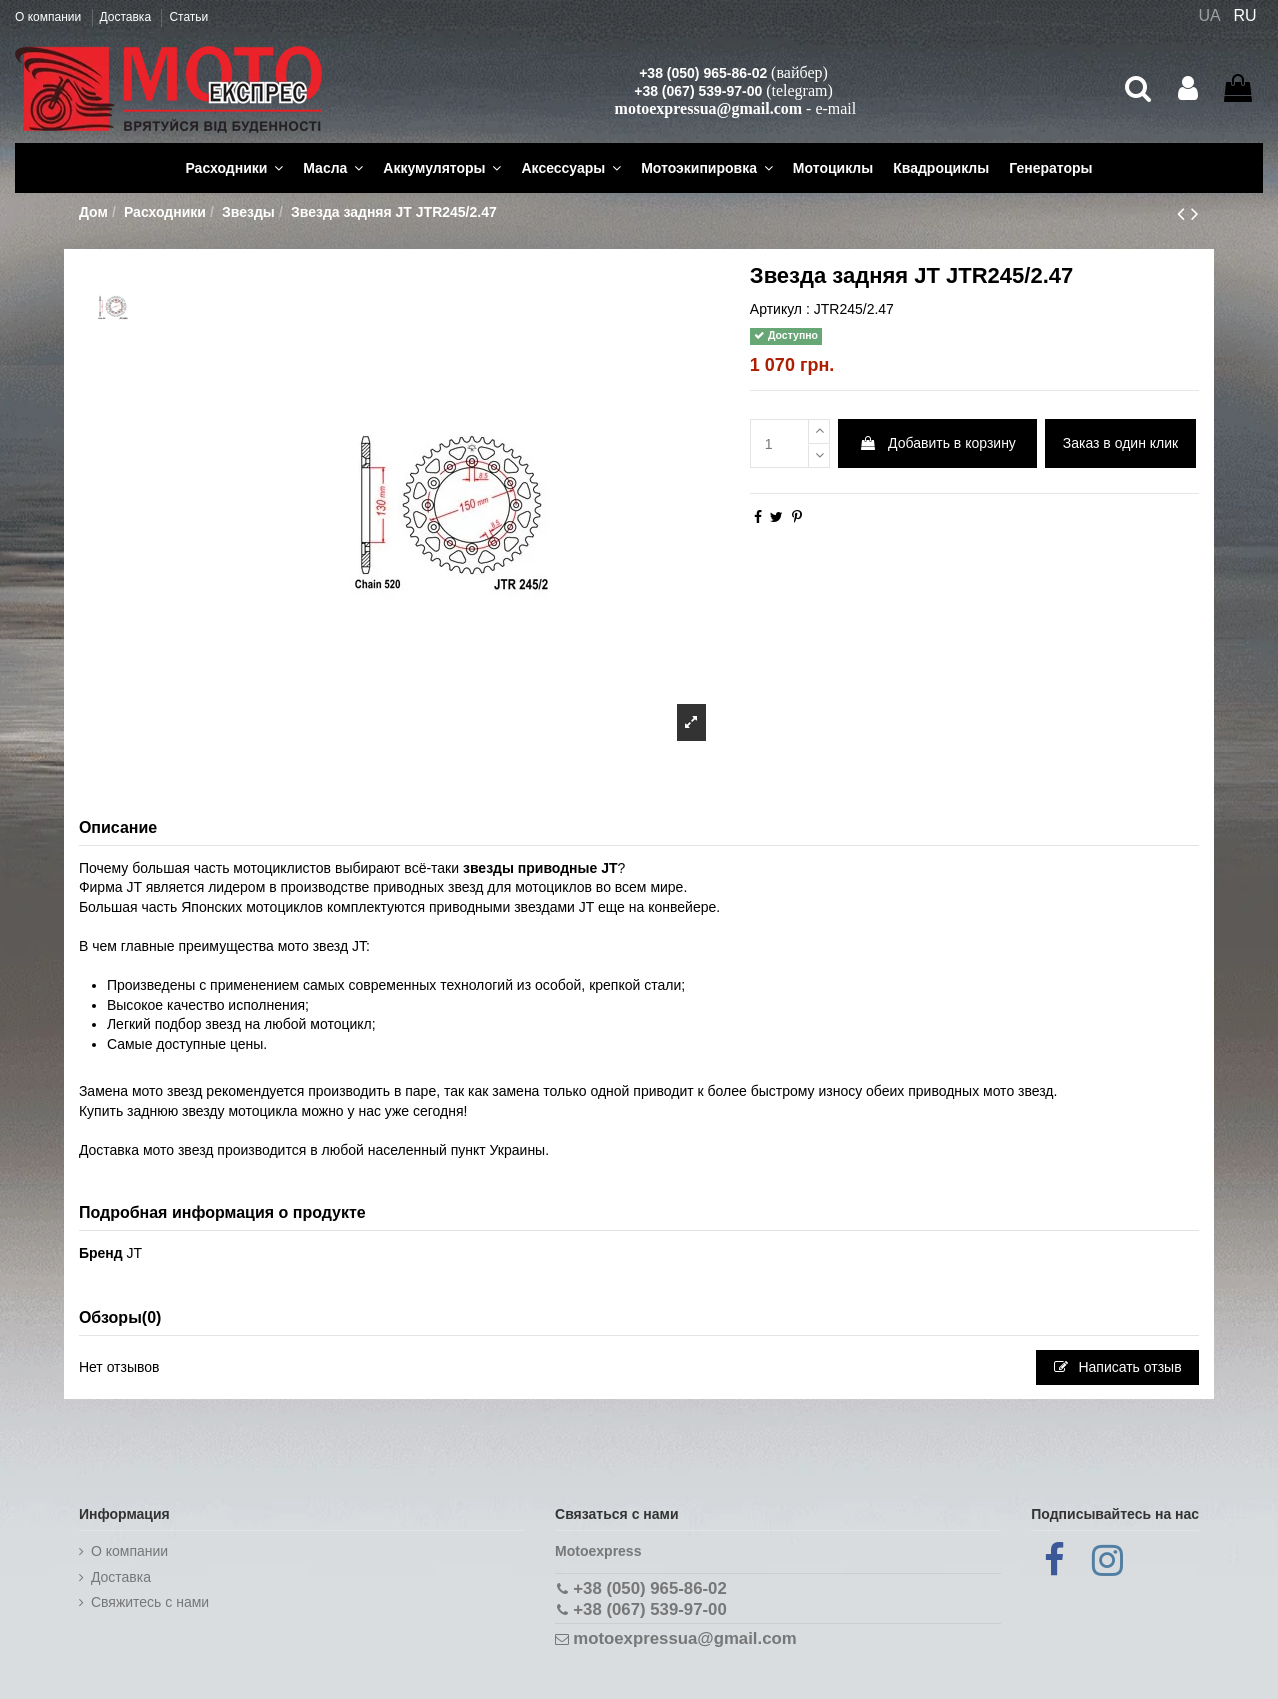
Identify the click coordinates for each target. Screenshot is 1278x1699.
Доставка (127, 17)
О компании (50, 17)
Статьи (188, 17)
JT (135, 1253)
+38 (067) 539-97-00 (698, 91)
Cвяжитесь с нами (150, 1602)
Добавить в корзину (937, 443)
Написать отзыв (1118, 1367)
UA (1209, 15)
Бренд (101, 1253)
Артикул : (780, 309)
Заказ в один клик (1120, 443)
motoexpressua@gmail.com (708, 108)
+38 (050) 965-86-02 (703, 73)
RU (1245, 15)
